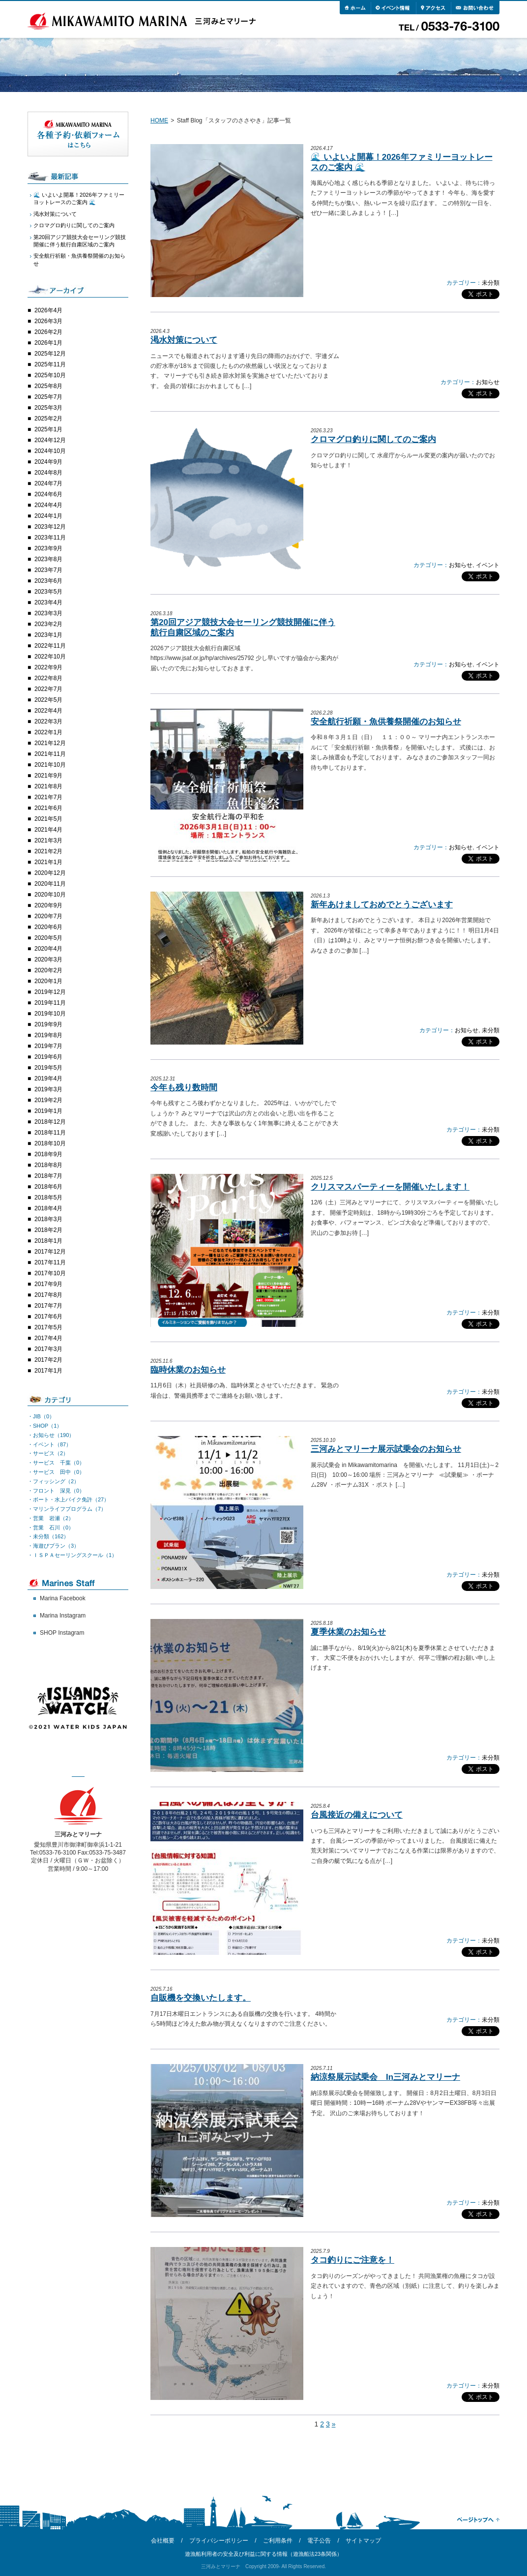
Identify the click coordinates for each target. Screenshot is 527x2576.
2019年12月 (50, 991)
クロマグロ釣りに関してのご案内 (373, 439)
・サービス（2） (48, 1453)
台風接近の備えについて (357, 1815)
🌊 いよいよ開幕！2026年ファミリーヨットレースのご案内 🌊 (78, 198)
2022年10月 (50, 656)
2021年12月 (50, 743)
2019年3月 (48, 1089)
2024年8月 (48, 472)
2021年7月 (48, 797)
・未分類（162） (48, 1536)
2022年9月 (48, 667)
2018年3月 (48, 1219)
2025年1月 (48, 429)
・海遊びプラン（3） (53, 1546)
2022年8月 (48, 678)
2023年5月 (48, 591)
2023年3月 (48, 613)
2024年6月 (48, 494)
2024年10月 (50, 451)
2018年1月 (48, 1240)
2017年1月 (48, 1370)
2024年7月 (48, 483)
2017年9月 (48, 1284)
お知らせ (487, 382)
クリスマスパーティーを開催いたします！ (390, 1187)
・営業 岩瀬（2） (51, 1518)
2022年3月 (48, 721)
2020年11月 (50, 883)
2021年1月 (48, 862)
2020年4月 (48, 948)
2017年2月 (48, 1359)
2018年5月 (48, 1197)
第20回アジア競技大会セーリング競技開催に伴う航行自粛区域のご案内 (79, 240)
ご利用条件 (278, 2540)
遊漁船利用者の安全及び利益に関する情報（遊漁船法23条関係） (263, 2554)
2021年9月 (48, 775)
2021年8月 (48, 786)
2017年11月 (50, 1262)
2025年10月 (50, 375)
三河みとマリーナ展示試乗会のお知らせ (386, 1449)
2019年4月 (48, 1078)
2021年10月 (50, 764)
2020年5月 (48, 937)
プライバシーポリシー (218, 2540)
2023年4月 (48, 602)
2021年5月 (48, 818)
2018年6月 (48, 1186)
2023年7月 (48, 570)
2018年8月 (48, 1165)
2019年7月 (48, 1046)
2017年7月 (48, 1305)
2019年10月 (50, 1013)
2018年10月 (50, 1143)
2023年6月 (48, 580)
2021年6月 (48, 808)
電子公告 (319, 2540)
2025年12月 (50, 353)
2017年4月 (48, 1338)
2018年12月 (50, 1121)
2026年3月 (48, 321)
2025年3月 (48, 407)
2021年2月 (48, 851)
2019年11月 (50, 1002)
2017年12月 (50, 1251)
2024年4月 (48, 505)
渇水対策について (183, 340)
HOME (159, 120)
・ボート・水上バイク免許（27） (68, 1499)
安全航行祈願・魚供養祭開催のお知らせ (386, 721)
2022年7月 (48, 689)
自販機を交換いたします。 (200, 1998)
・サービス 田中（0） (56, 1472)
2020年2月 (48, 970)
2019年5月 (48, 1067)
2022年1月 (48, 732)
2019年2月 (48, 1100)
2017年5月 (48, 1327)
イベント (487, 565)
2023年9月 (48, 548)
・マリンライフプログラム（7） (67, 1509)
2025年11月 (50, 364)
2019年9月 (48, 1024)
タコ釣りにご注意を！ (352, 2260)
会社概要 (163, 2540)
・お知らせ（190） (51, 1435)
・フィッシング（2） (53, 1481)
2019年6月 (48, 1056)
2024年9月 (48, 461)
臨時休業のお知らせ (188, 1370)
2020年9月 (48, 905)
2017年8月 (48, 1294)
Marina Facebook (63, 1598)
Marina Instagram (63, 1615)
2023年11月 (50, 537)
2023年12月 (50, 526)
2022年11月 (50, 645)
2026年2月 (48, 332)
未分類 (490, 282)
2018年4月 (48, 1208)
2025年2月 (48, 418)
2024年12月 (50, 440)
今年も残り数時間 (183, 1087)
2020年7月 (48, 916)
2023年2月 (48, 624)
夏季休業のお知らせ (348, 1632)
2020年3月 (48, 959)
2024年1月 (48, 515)
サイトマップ (363, 2540)
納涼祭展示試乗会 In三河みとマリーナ (385, 2077)
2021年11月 (50, 753)
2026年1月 (48, 342)
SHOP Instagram (62, 1632)
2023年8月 (48, 559)
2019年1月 (48, 1111)
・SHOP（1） (45, 1426)
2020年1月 (48, 981)
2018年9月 (48, 1154)
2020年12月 (50, 872)
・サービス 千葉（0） (56, 1463)
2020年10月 (50, 894)
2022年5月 (48, 699)
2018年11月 (50, 1132)
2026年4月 (48, 310)
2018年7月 (48, 1175)
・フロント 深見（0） (56, 1491)
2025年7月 (48, 396)
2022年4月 (48, 710)
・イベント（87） (49, 1444)
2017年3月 (48, 1349)
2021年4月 (48, 829)
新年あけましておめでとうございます (382, 904)
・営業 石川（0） (51, 1527)
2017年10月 (50, 1273)
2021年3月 (48, 840)
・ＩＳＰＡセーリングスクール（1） (72, 1555)
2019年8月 (48, 1035)
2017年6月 (48, 1316)
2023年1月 (48, 634)
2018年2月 (48, 1230)
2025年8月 (48, 386)
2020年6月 (48, 927)
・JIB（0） (41, 1416)
